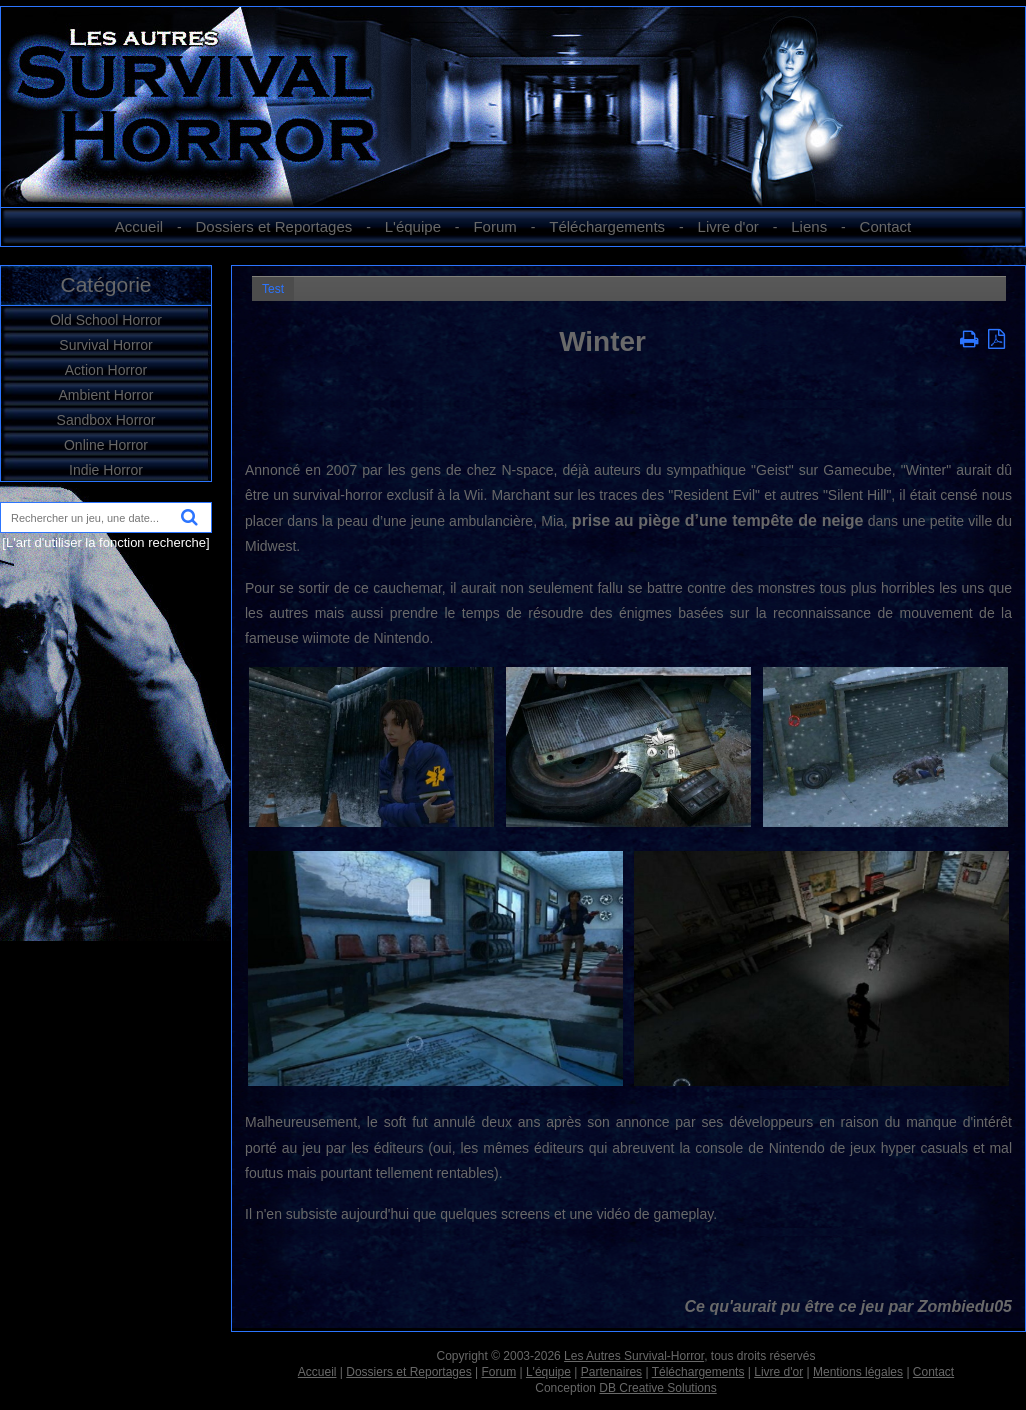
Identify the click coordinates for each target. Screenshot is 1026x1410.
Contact (886, 226)
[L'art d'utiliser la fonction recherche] (105, 542)
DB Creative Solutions (657, 1388)
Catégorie (105, 284)
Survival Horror (105, 345)
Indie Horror (106, 470)
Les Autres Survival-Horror (634, 1356)
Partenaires (611, 1372)
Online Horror (106, 445)
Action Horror (106, 370)
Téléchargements (607, 226)
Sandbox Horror (106, 420)
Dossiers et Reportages (274, 226)
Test (273, 289)
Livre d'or (728, 226)
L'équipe (413, 226)
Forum (494, 226)
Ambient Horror (106, 395)
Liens (809, 226)
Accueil (139, 226)
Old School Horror (106, 320)
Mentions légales (858, 1372)
